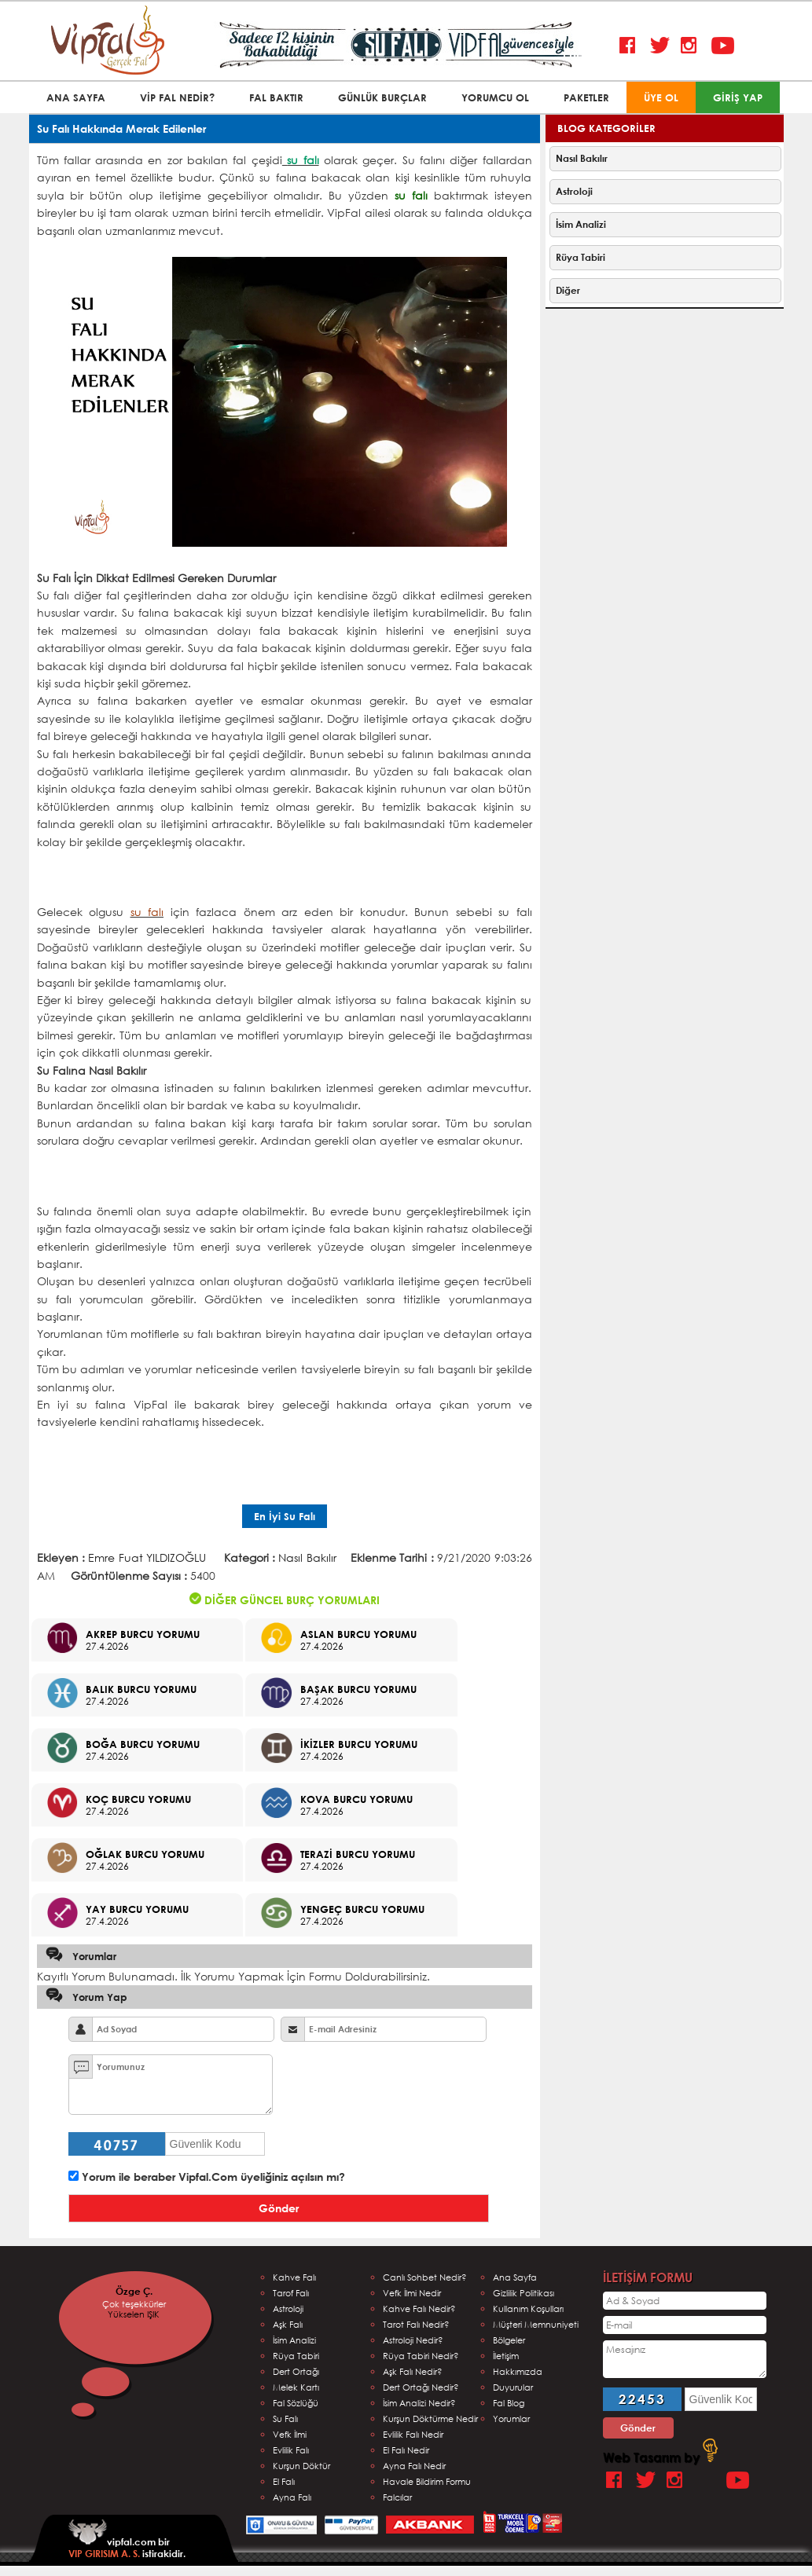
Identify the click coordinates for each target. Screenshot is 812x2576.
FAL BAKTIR (276, 97)
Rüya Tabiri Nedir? (421, 2356)
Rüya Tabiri (580, 257)
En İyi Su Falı (284, 1516)
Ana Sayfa (515, 2277)
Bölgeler (509, 2340)
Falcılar (397, 2497)
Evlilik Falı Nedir (413, 2434)
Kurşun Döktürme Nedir (430, 2418)
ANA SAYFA (75, 97)
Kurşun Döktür (301, 2466)
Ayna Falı (292, 2497)
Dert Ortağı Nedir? (421, 2387)
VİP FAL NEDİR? (177, 97)
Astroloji (574, 191)
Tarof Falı (291, 2293)
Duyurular (513, 2387)
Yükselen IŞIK (145, 2314)
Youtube (722, 46)
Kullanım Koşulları (528, 2308)
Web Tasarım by (660, 2457)
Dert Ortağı (296, 2371)
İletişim (506, 2356)
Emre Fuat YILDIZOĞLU (147, 1557)
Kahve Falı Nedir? (419, 2308)
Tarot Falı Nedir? (416, 2324)
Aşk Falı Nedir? (413, 2371)
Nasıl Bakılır (307, 1557)
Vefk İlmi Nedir (412, 2293)
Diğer (568, 290)
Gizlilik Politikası (523, 2293)
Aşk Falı (288, 2324)
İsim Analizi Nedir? (419, 2403)
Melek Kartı (296, 2387)
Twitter (661, 46)
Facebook (630, 46)
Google (710, 2481)
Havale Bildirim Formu (427, 2481)
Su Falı (285, 2418)
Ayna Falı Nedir (414, 2466)
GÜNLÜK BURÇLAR (382, 97)
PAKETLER (586, 97)
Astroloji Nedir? (413, 2340)
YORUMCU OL (495, 97)
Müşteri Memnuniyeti (536, 2324)
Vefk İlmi (290, 2434)
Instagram (692, 46)
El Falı (284, 2481)
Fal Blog (508, 2403)
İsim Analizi (581, 224)
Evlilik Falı (291, 2450)
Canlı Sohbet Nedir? (425, 2277)
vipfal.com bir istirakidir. (127, 2539)
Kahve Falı (294, 2277)
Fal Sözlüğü (295, 2403)
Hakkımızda (517, 2371)
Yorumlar (511, 2418)
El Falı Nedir (406, 2450)
